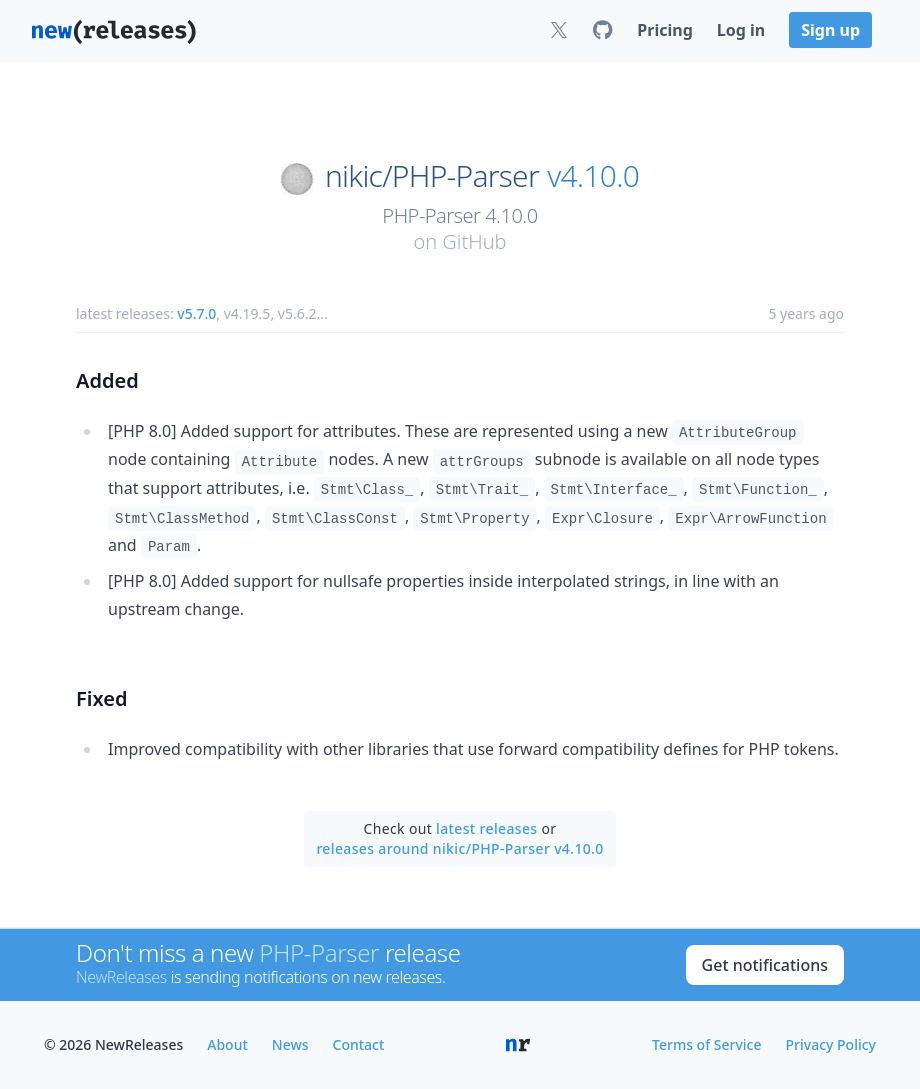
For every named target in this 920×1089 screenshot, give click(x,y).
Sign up (830, 30)
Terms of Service (706, 1044)
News (290, 1044)
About (227, 1044)
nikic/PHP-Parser (432, 176)
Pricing (664, 30)
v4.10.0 (593, 176)
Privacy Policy (831, 1044)
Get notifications (765, 965)
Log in (741, 30)
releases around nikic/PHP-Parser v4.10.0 (459, 848)
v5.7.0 (196, 313)
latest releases (486, 828)
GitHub (474, 241)
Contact (359, 1044)
